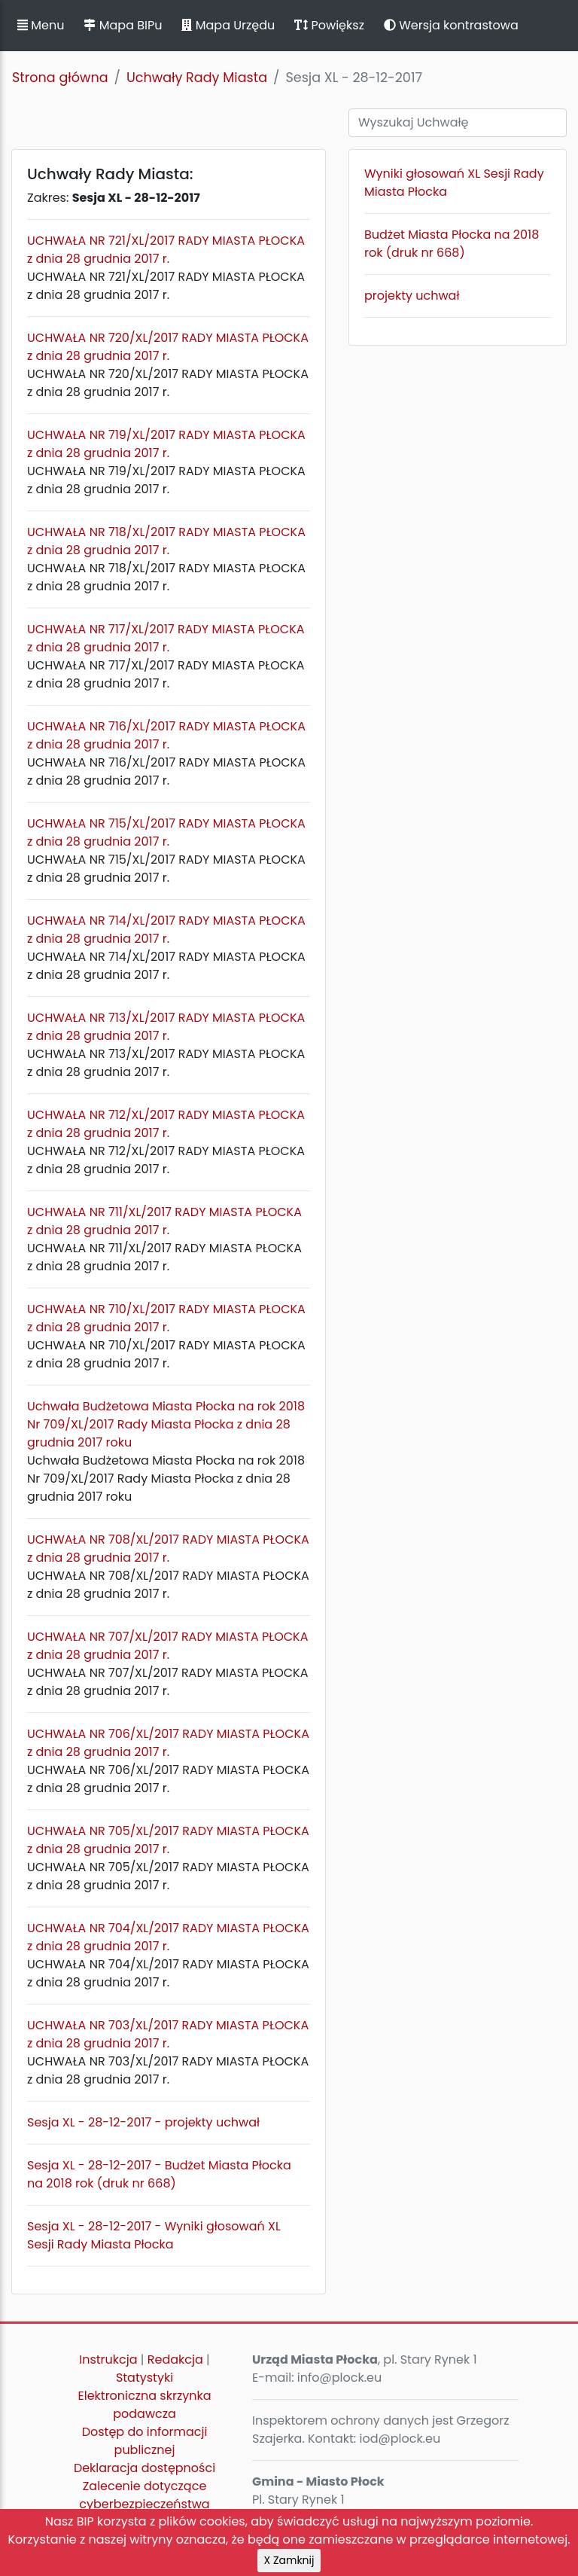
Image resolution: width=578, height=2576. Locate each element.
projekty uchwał (411, 295)
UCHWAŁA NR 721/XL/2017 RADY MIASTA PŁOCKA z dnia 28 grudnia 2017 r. (166, 249)
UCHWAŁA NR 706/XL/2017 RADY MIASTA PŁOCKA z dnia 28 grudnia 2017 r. (168, 1743)
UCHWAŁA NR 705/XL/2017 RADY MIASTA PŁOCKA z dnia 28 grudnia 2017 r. (168, 1840)
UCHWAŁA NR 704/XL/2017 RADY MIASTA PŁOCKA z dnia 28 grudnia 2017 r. (168, 1937)
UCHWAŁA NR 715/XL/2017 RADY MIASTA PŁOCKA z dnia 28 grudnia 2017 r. (166, 832)
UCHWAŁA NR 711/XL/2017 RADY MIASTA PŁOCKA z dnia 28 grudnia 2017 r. (164, 1221)
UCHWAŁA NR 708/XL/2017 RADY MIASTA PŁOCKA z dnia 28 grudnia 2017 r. (168, 1548)
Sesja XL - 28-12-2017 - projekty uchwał (143, 2122)
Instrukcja (108, 2359)
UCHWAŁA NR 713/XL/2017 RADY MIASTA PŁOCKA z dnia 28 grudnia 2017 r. (166, 1026)
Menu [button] (40, 25)
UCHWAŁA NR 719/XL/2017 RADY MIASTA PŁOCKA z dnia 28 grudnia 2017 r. (166, 444)
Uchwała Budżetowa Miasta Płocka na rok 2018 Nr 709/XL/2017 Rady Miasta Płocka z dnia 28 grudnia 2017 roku (166, 1424)
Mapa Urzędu (228, 25)
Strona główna (60, 78)
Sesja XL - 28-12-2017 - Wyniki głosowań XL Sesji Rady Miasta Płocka (154, 2235)
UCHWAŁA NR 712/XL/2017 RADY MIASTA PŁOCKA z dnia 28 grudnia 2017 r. (166, 1124)
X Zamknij (289, 2560)
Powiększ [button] (329, 25)
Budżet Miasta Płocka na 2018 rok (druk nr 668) (451, 243)
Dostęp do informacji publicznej (145, 2441)
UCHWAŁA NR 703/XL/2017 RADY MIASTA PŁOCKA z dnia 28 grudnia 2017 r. (168, 2034)
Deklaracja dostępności (144, 2468)
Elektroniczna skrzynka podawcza (144, 2404)
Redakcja (175, 2359)
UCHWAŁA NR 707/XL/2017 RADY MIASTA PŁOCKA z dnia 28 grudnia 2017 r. (168, 1645)
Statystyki (144, 2377)
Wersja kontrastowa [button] (451, 25)
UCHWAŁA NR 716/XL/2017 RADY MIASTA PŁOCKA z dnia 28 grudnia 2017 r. (166, 735)
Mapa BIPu (123, 25)
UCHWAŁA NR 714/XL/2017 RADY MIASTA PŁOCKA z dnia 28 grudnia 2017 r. (166, 929)
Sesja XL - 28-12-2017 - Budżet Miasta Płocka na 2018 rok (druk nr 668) (159, 2174)
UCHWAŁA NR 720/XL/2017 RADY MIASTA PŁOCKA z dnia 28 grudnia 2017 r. (168, 346)
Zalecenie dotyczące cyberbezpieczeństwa (144, 2495)
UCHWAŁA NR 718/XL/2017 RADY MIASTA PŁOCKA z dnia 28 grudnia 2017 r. (166, 541)
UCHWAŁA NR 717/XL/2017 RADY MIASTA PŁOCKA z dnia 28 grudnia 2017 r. (166, 638)
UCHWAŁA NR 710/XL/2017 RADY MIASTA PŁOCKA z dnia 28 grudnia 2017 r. (166, 1318)
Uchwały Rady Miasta (196, 78)
